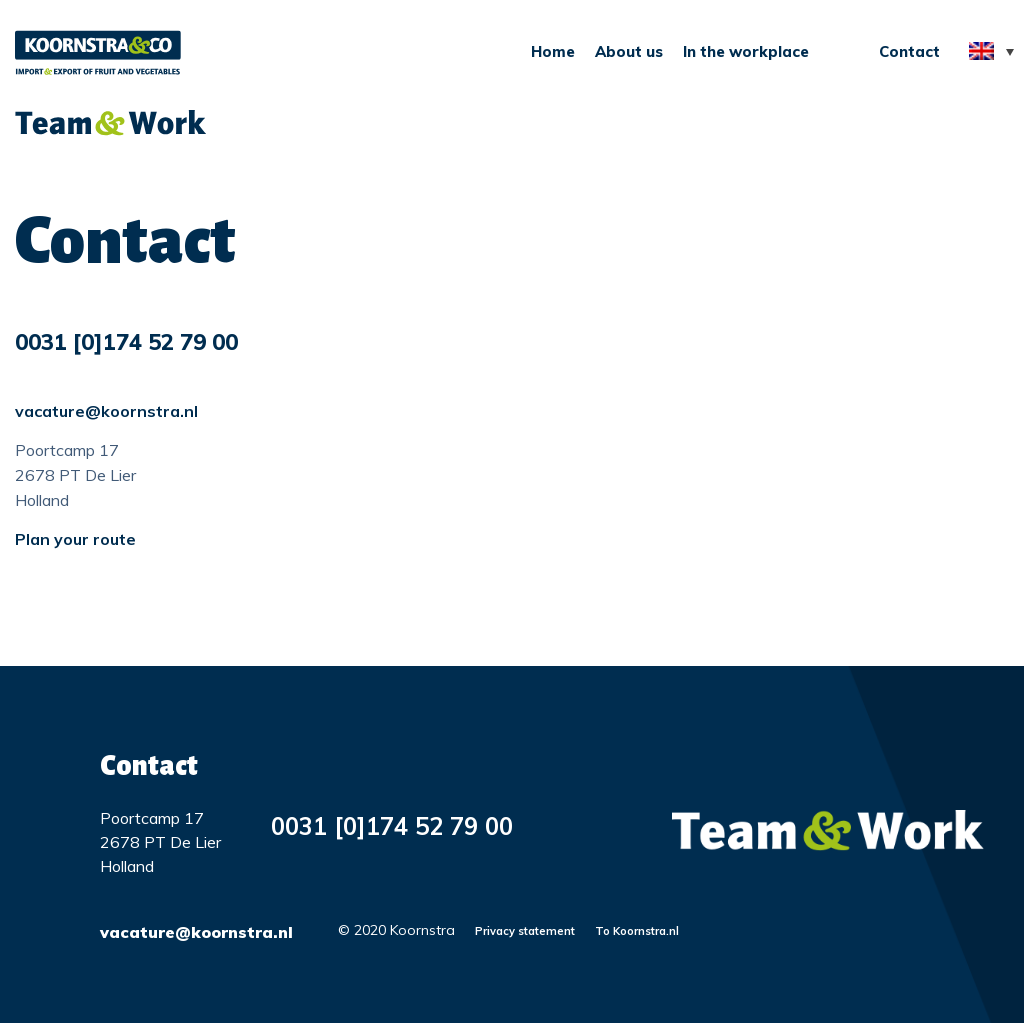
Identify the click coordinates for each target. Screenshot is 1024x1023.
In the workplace (746, 51)
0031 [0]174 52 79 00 (126, 342)
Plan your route (75, 539)
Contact (909, 51)
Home (553, 51)
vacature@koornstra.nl (106, 411)
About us (629, 51)
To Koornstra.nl (637, 931)
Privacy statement (525, 931)
